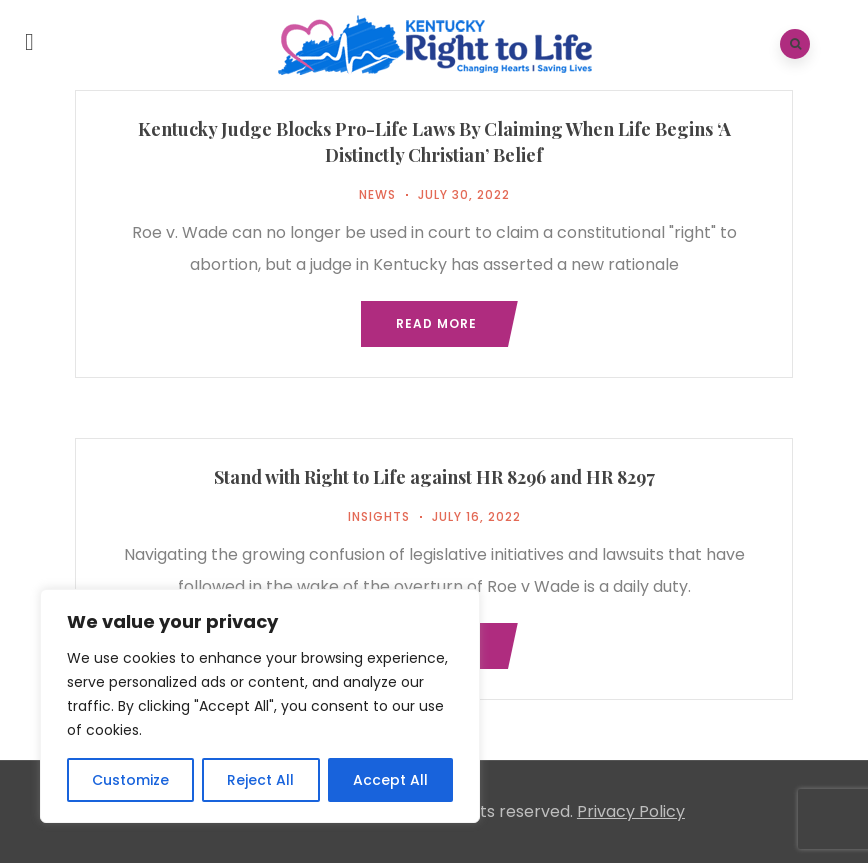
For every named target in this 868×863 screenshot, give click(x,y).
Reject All (260, 780)
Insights (379, 516)
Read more (436, 323)
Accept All (390, 780)
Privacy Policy (631, 811)
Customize (130, 780)
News (377, 194)
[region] (260, 706)
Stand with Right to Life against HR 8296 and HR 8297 (434, 477)
